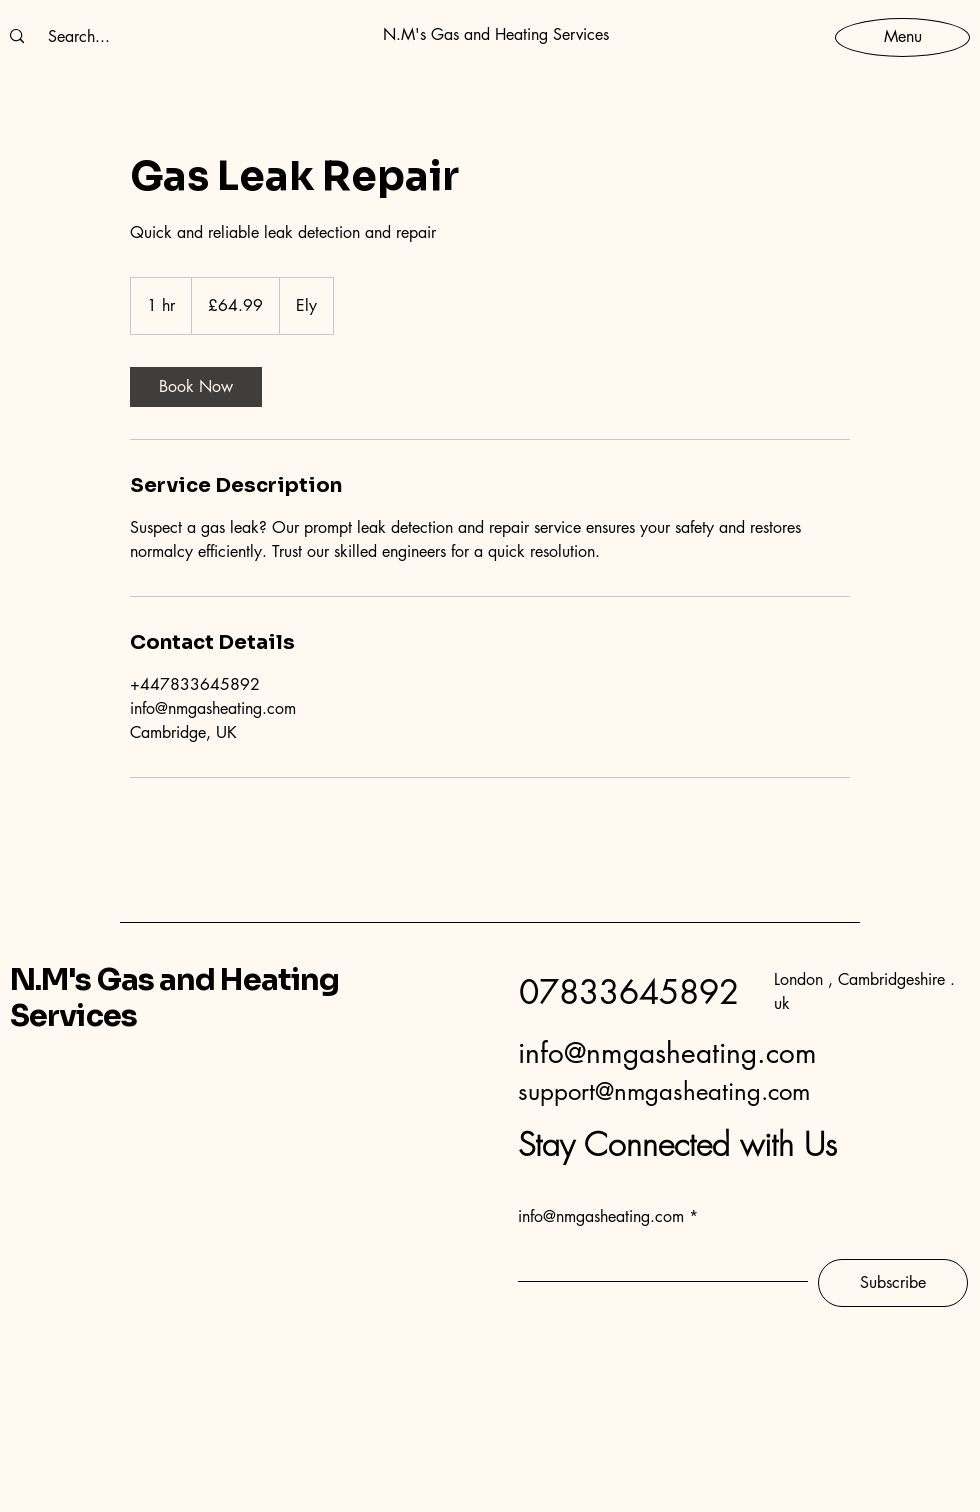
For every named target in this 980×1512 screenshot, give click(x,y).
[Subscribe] (893, 1283)
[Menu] (902, 36)
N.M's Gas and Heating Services (174, 998)
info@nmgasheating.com (667, 1053)
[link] (196, 387)
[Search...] (78, 37)
